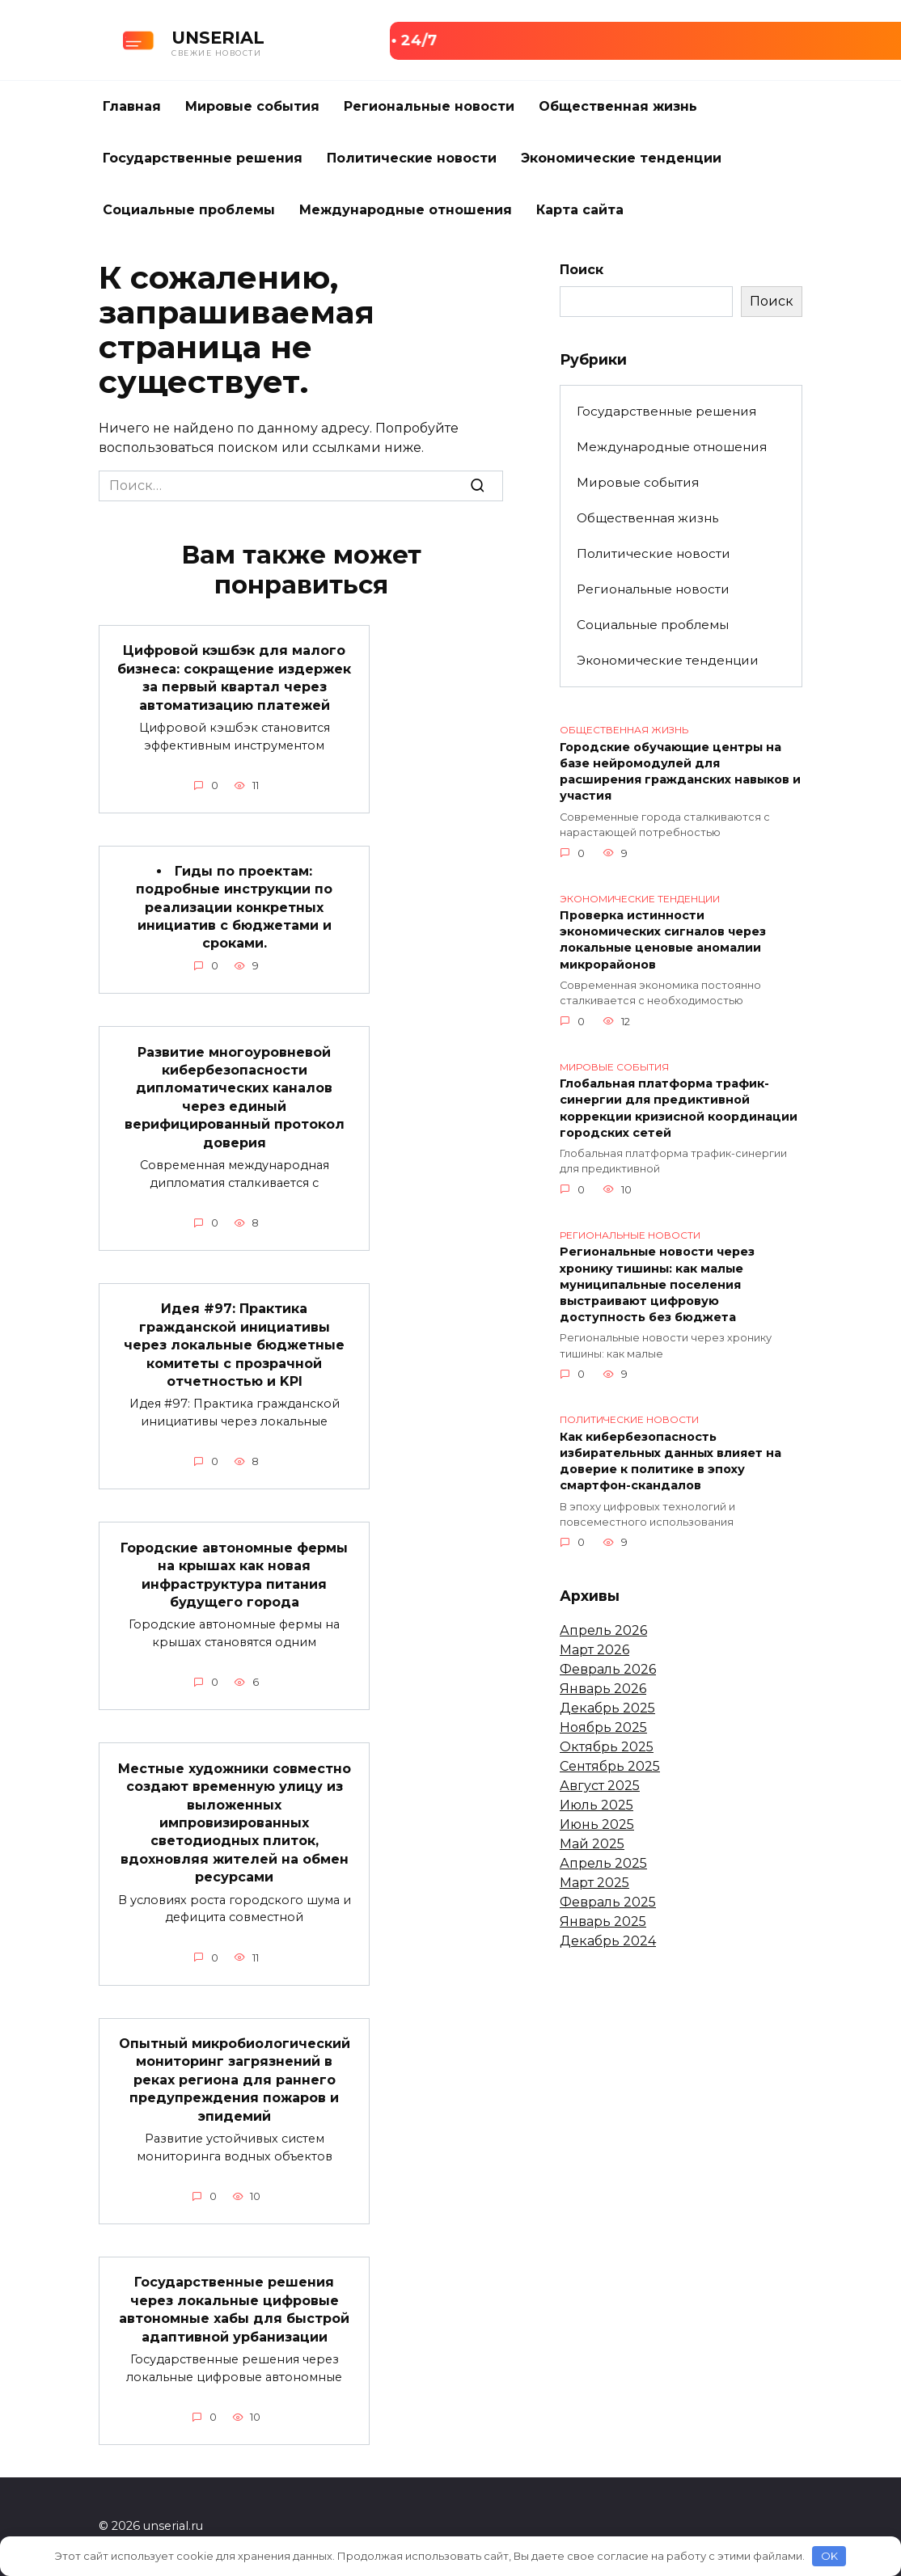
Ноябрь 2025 (603, 1727)
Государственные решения (202, 158)
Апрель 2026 (603, 1630)
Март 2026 (594, 1650)
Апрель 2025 (603, 1863)
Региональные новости (429, 106)
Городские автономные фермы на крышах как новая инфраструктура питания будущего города (234, 1574)
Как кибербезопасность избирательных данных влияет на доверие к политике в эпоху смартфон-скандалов (670, 1461)
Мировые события (252, 106)
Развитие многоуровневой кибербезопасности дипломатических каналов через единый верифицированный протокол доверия (235, 1097)
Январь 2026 (603, 1688)
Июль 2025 (596, 1805)
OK (829, 2555)
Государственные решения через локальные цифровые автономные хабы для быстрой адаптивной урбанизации (234, 2309)
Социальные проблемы (189, 209)
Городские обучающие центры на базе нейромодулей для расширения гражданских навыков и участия (680, 771)
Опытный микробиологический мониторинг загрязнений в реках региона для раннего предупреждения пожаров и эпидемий (234, 2080)
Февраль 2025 (608, 1902)
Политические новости (412, 158)
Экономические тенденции (621, 158)
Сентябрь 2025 (610, 1766)
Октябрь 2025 (607, 1747)
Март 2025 (594, 1882)
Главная (132, 106)
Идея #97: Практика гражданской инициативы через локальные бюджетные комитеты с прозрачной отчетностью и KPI (234, 1345)
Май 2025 (592, 1844)
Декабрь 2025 (607, 1708)
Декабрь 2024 (608, 1941)
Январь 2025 (603, 1921)
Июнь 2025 (597, 1824)
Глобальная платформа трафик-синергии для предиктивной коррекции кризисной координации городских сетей (678, 1108)
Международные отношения (405, 209)
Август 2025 (600, 1785)
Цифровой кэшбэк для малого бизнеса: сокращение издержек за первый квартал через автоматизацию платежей (234, 677)
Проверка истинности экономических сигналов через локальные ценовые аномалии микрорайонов (663, 940)
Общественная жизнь (618, 106)
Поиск (581, 269)
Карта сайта (580, 209)
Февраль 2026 (608, 1669)
